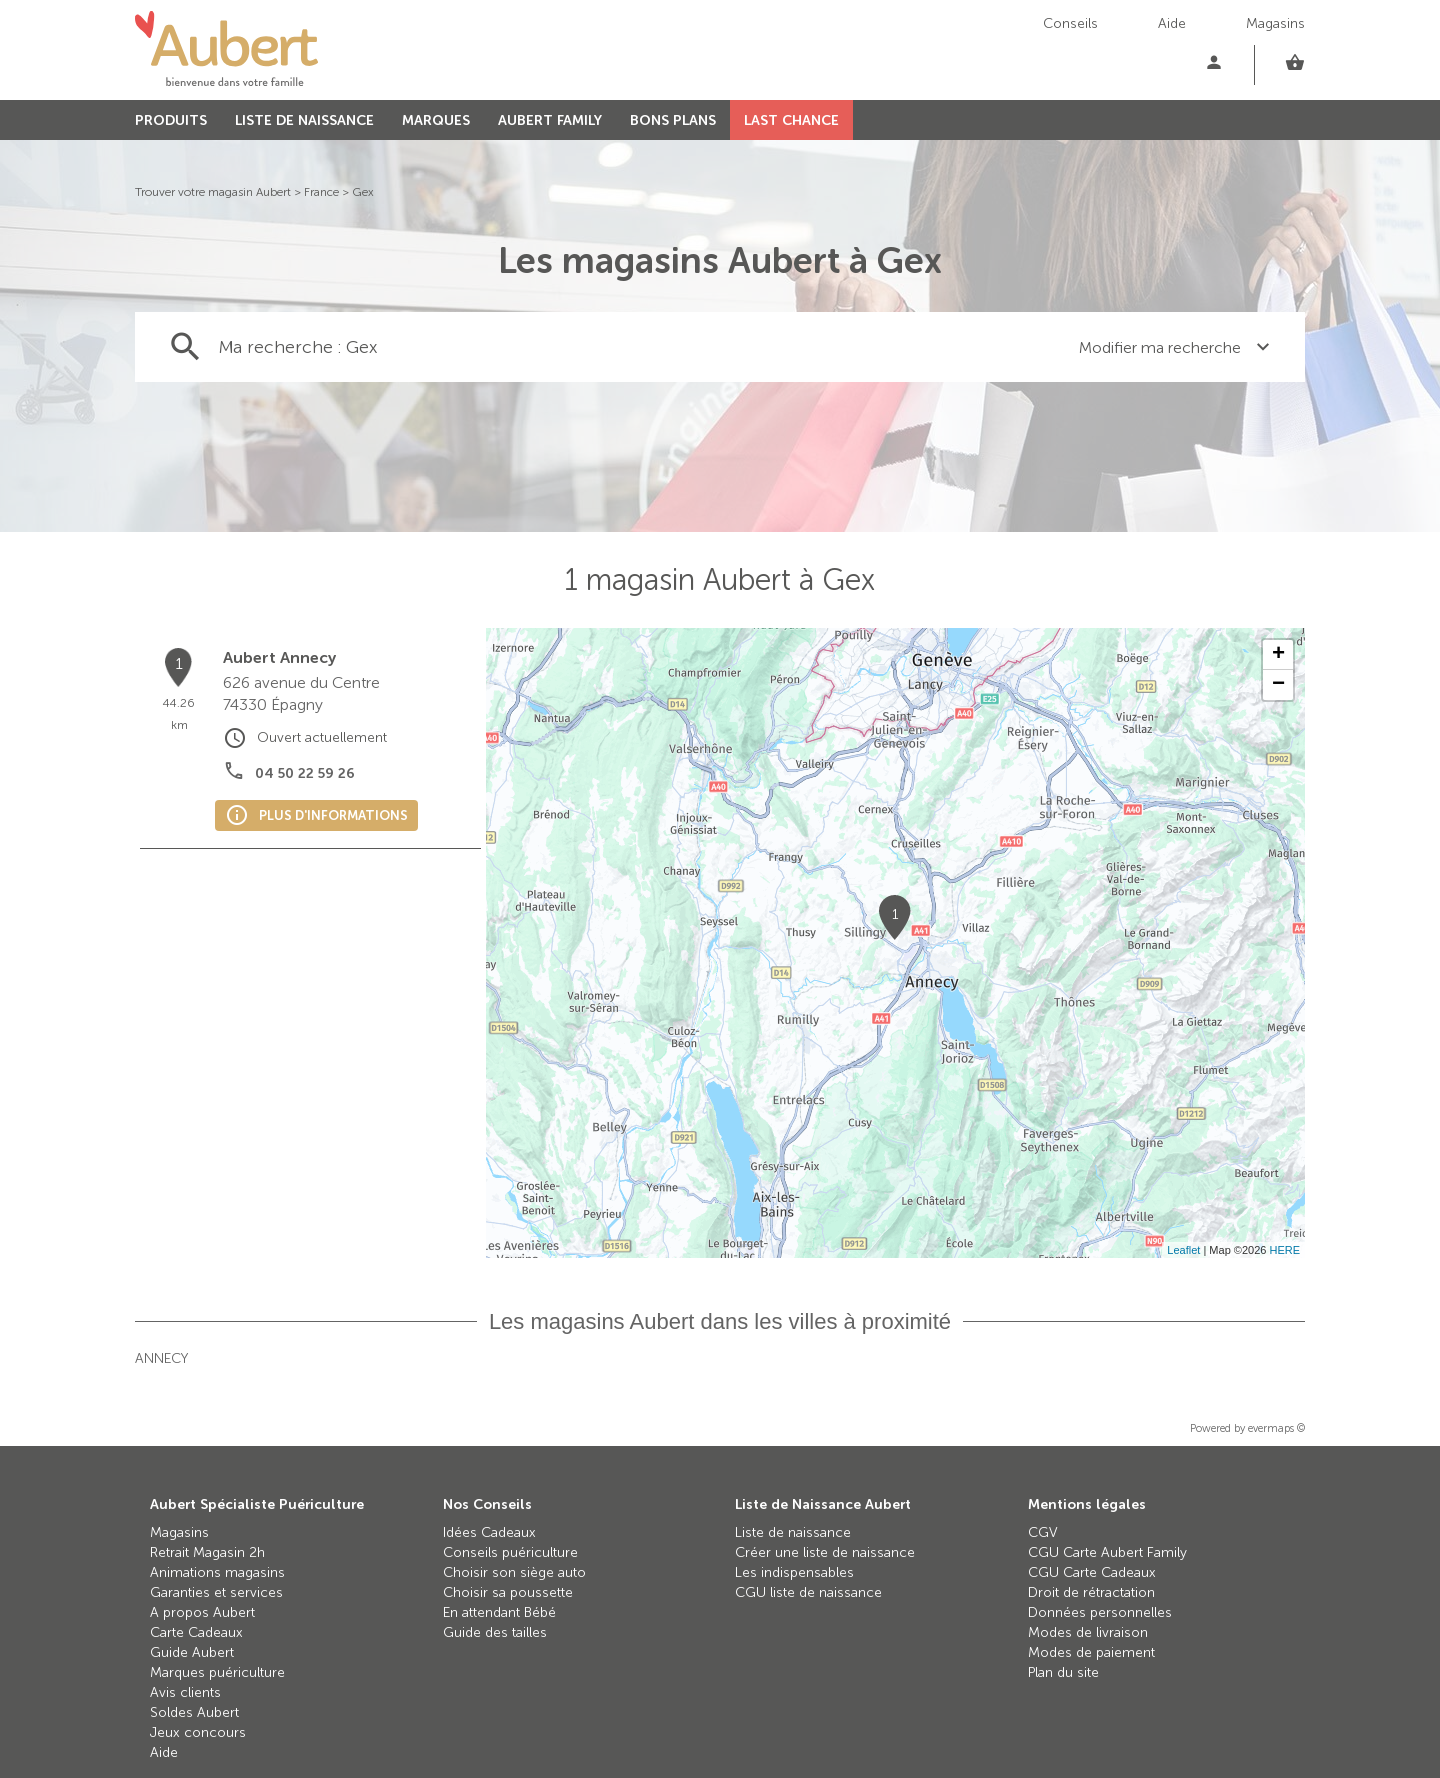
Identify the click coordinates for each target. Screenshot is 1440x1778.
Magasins (1275, 23)
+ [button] (1278, 655)
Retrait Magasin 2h (207, 1552)
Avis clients (185, 1692)
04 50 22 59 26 (305, 773)
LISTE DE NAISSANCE (304, 120)
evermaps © (1276, 1428)
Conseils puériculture (510, 1552)
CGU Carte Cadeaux (1092, 1572)
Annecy (161, 1358)
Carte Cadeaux (196, 1632)
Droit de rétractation (1091, 1592)
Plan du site (1063, 1672)
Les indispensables (794, 1572)
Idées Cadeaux (489, 1532)
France (321, 192)
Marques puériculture (217, 1672)
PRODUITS (171, 120)
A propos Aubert (202, 1612)
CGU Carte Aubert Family (1107, 1552)
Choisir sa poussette (508, 1592)
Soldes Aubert (194, 1712)
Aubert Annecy (279, 657)
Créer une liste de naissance (825, 1552)
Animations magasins (217, 1572)
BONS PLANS (673, 120)
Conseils (1070, 23)
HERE (1284, 1250)
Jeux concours (198, 1732)
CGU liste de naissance (808, 1592)
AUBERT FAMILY (550, 120)
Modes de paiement (1091, 1652)
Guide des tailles (495, 1632)
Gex (363, 192)
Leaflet (1183, 1250)
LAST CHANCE (791, 120)
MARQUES (436, 120)
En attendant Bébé (499, 1612)
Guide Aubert (192, 1652)
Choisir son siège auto (514, 1572)
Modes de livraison (1088, 1632)
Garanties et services (216, 1592)
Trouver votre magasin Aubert (213, 192)
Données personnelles (1100, 1612)
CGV (1043, 1532)
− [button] (1278, 685)
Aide (1172, 23)
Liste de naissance (793, 1532)
